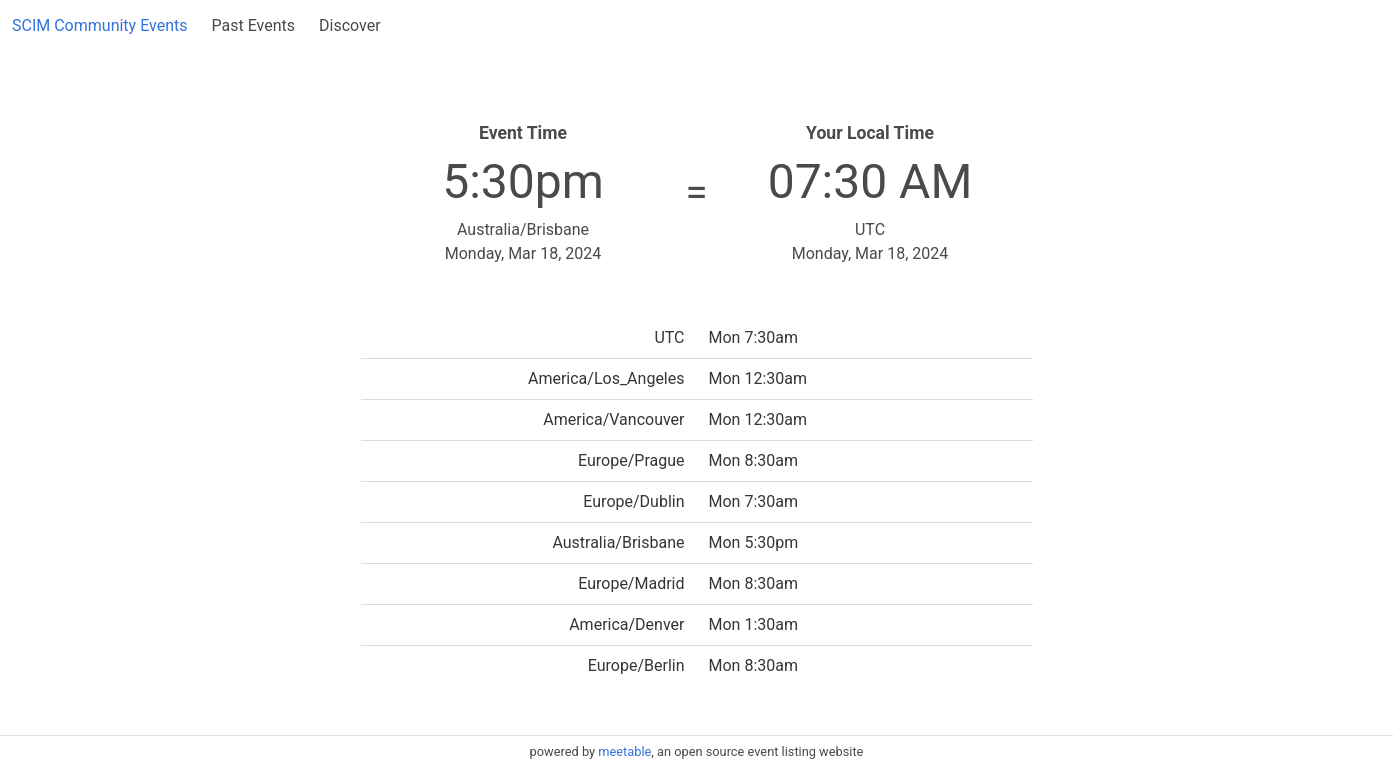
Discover (350, 25)
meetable (624, 751)
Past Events (253, 25)
